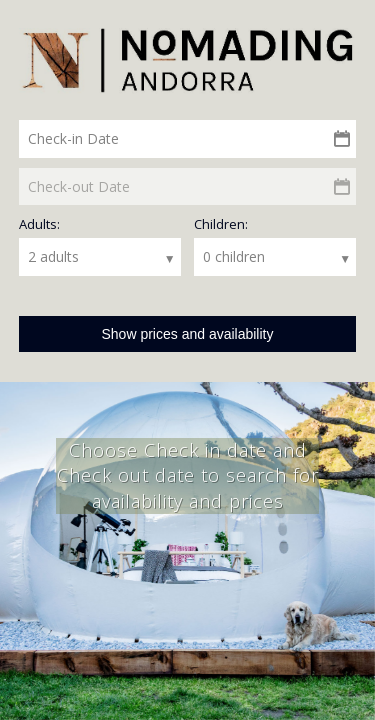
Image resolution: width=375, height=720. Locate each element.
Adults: (39, 224)
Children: (221, 224)
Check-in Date (73, 138)
